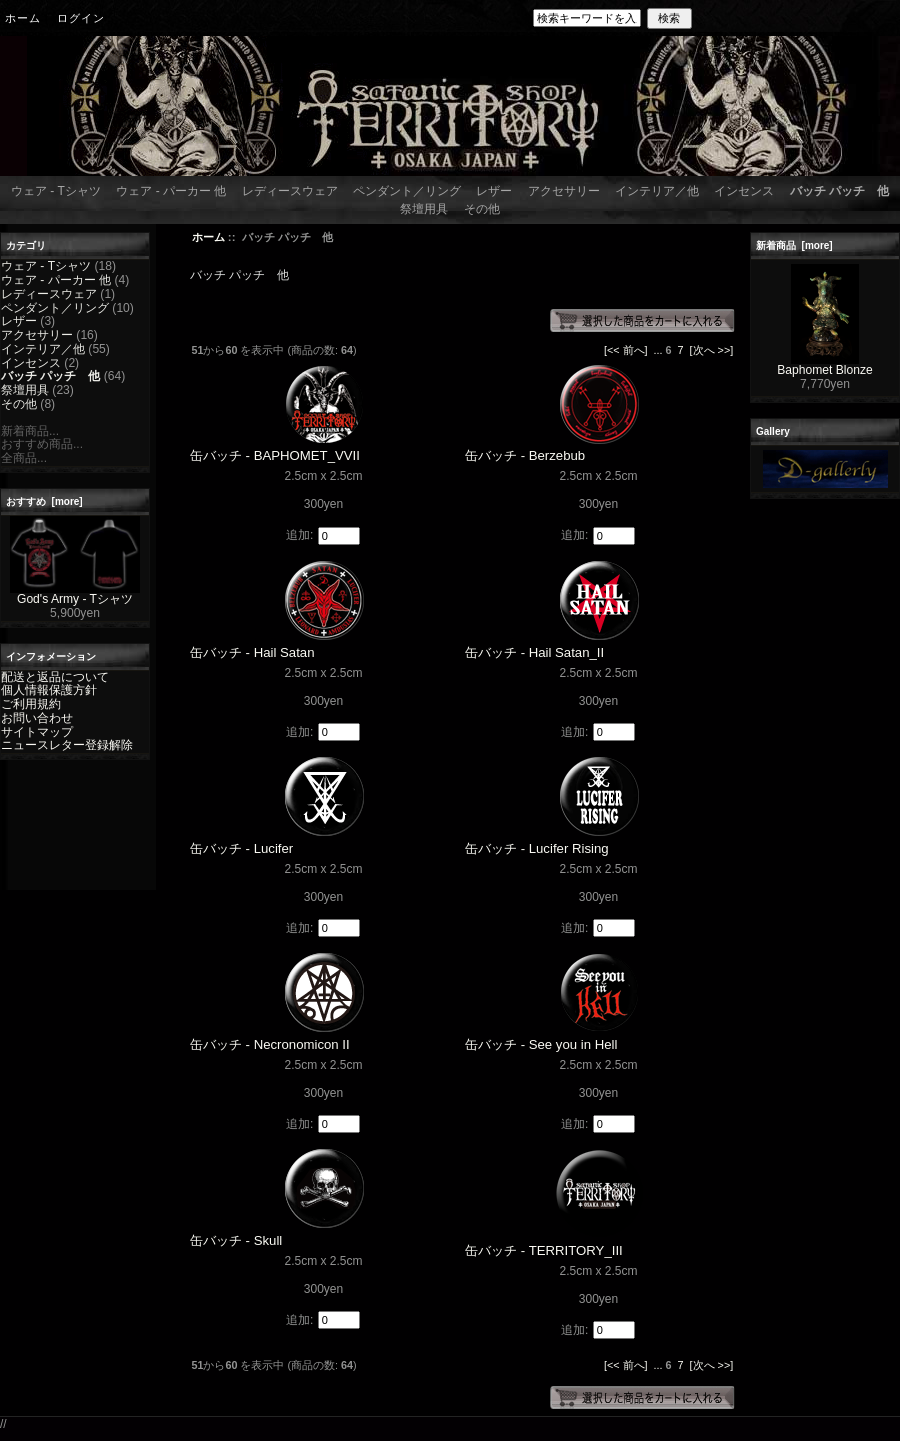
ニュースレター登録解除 (67, 745)
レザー (494, 191)
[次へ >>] (712, 350)
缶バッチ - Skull (236, 1240)
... (658, 350)
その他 (482, 209)
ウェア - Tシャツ (56, 191)
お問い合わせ (37, 718)
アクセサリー (564, 191)
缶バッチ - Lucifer (241, 848)
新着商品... (30, 431)
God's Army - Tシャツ (75, 594)
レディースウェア (290, 191)
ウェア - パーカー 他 (171, 191)
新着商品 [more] (794, 245)
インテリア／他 (657, 191)
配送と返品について (55, 677)
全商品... (24, 458)
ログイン (81, 18)
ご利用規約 (31, 704)
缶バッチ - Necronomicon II (270, 1044)
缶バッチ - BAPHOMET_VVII (275, 455)
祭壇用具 (424, 209)
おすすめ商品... (42, 444)
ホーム (23, 18)
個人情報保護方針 (49, 690)
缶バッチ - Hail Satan (252, 652)
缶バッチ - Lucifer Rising (537, 848)
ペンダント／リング (407, 191)
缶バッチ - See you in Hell (541, 1044)
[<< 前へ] (626, 350)
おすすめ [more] (44, 501)
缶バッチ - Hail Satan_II (534, 652)
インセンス (744, 191)
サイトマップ (37, 732)
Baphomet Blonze (824, 365)
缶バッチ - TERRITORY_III (544, 1250)
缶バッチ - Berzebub (525, 455)
